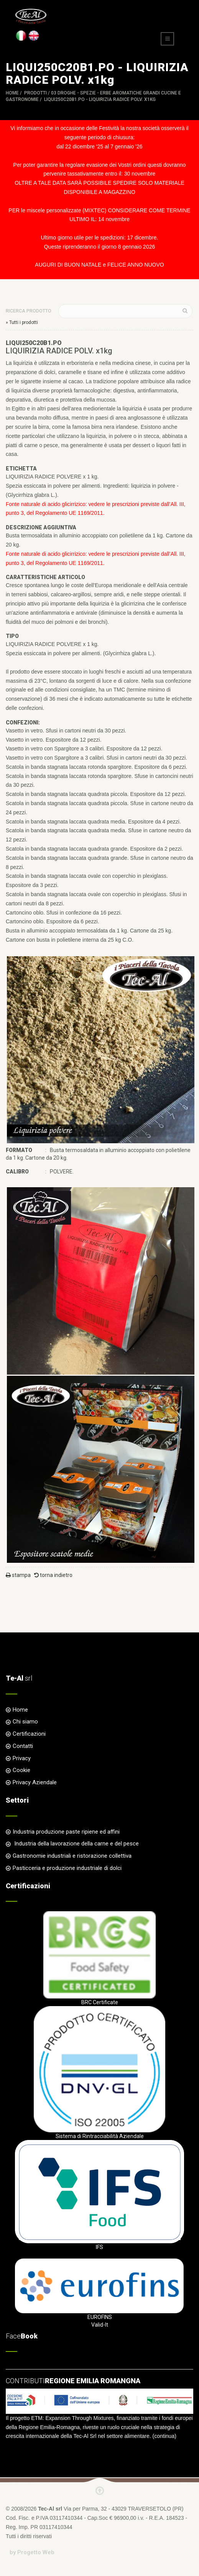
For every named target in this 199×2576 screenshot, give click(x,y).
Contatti (23, 1746)
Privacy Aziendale (35, 1782)
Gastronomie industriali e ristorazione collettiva (72, 1855)
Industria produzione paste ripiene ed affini (66, 1831)
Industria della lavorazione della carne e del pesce (76, 1843)
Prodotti (35, 93)
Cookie (21, 1770)
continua (164, 2436)
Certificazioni (29, 1733)
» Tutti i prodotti (22, 322)
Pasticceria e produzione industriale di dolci (67, 1868)
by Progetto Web (32, 2552)
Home (12, 93)
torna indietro (53, 1575)
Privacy (22, 1758)
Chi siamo (25, 1721)
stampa (18, 1575)
